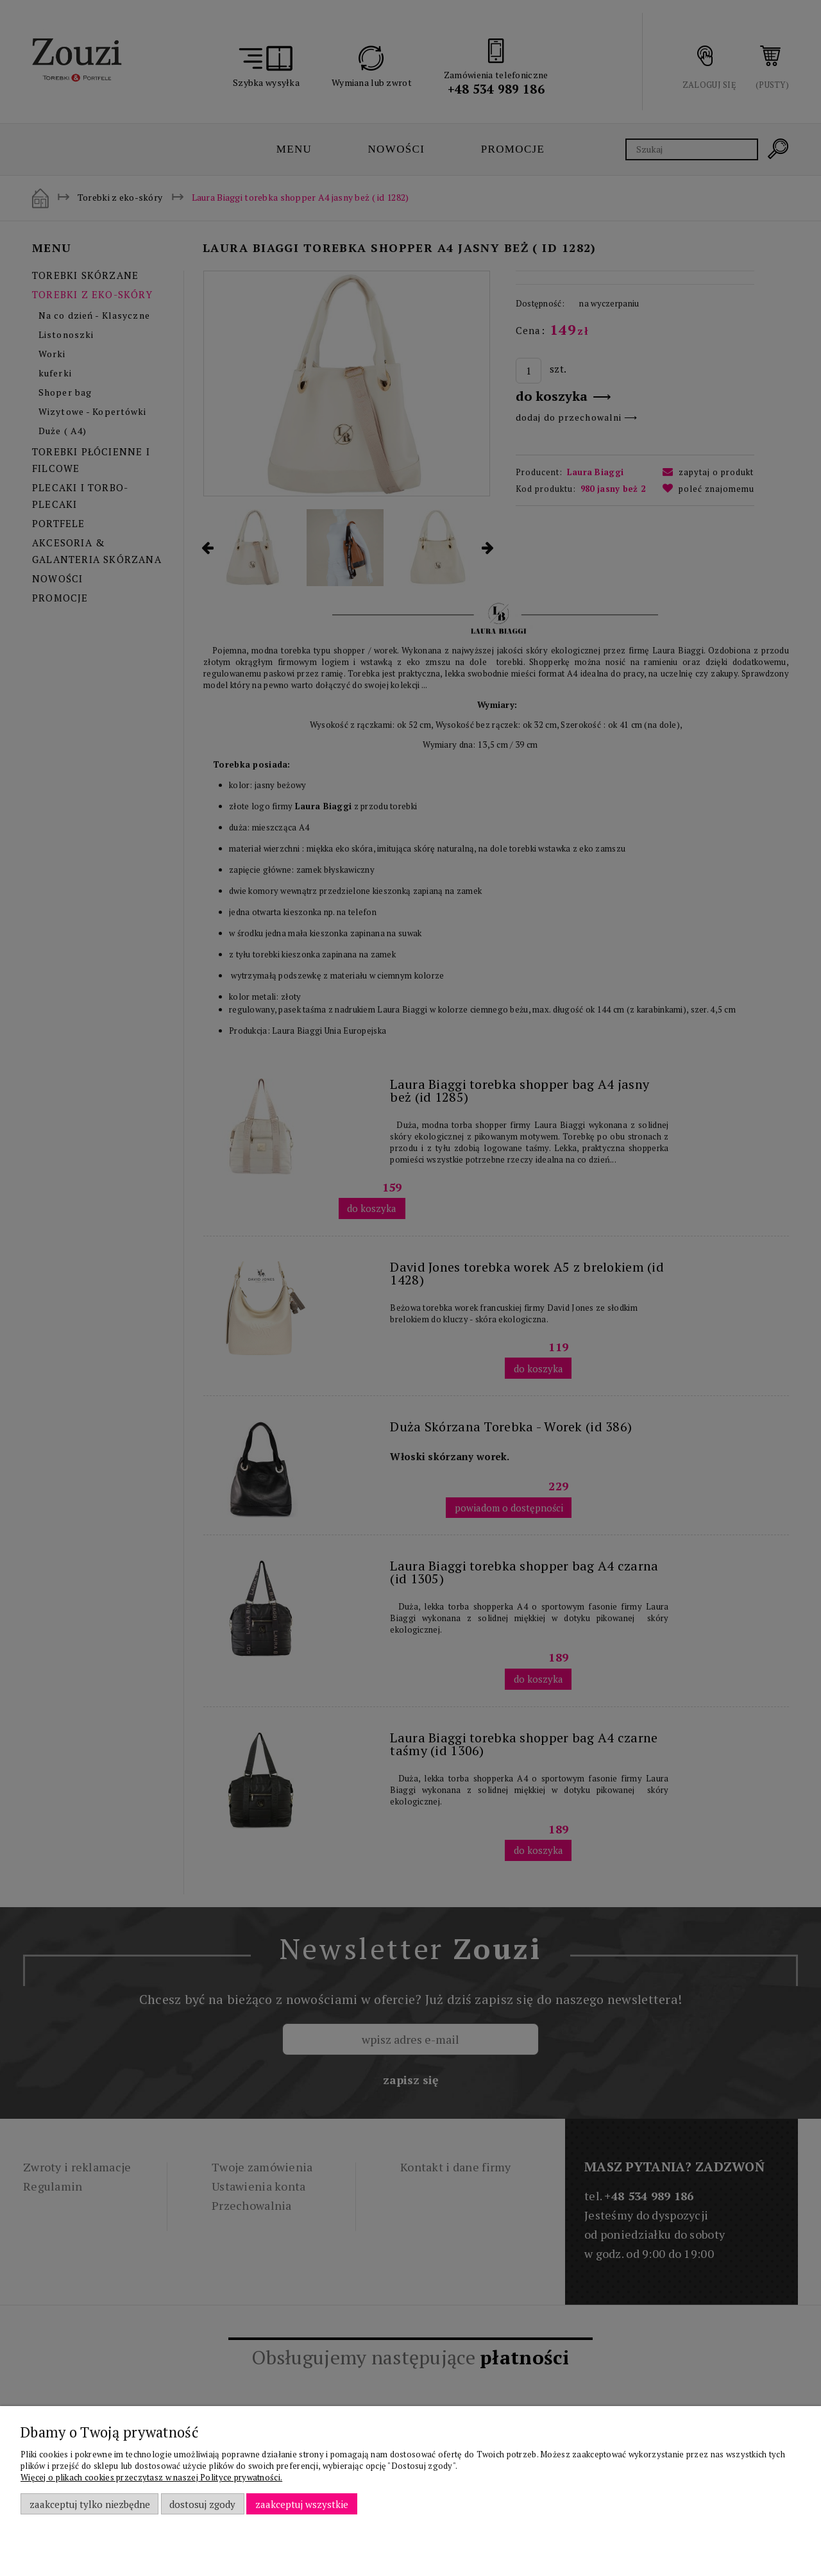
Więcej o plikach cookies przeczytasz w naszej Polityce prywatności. (151, 2477)
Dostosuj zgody (202, 2504)
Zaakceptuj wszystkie (301, 2504)
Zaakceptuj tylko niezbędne (90, 2504)
